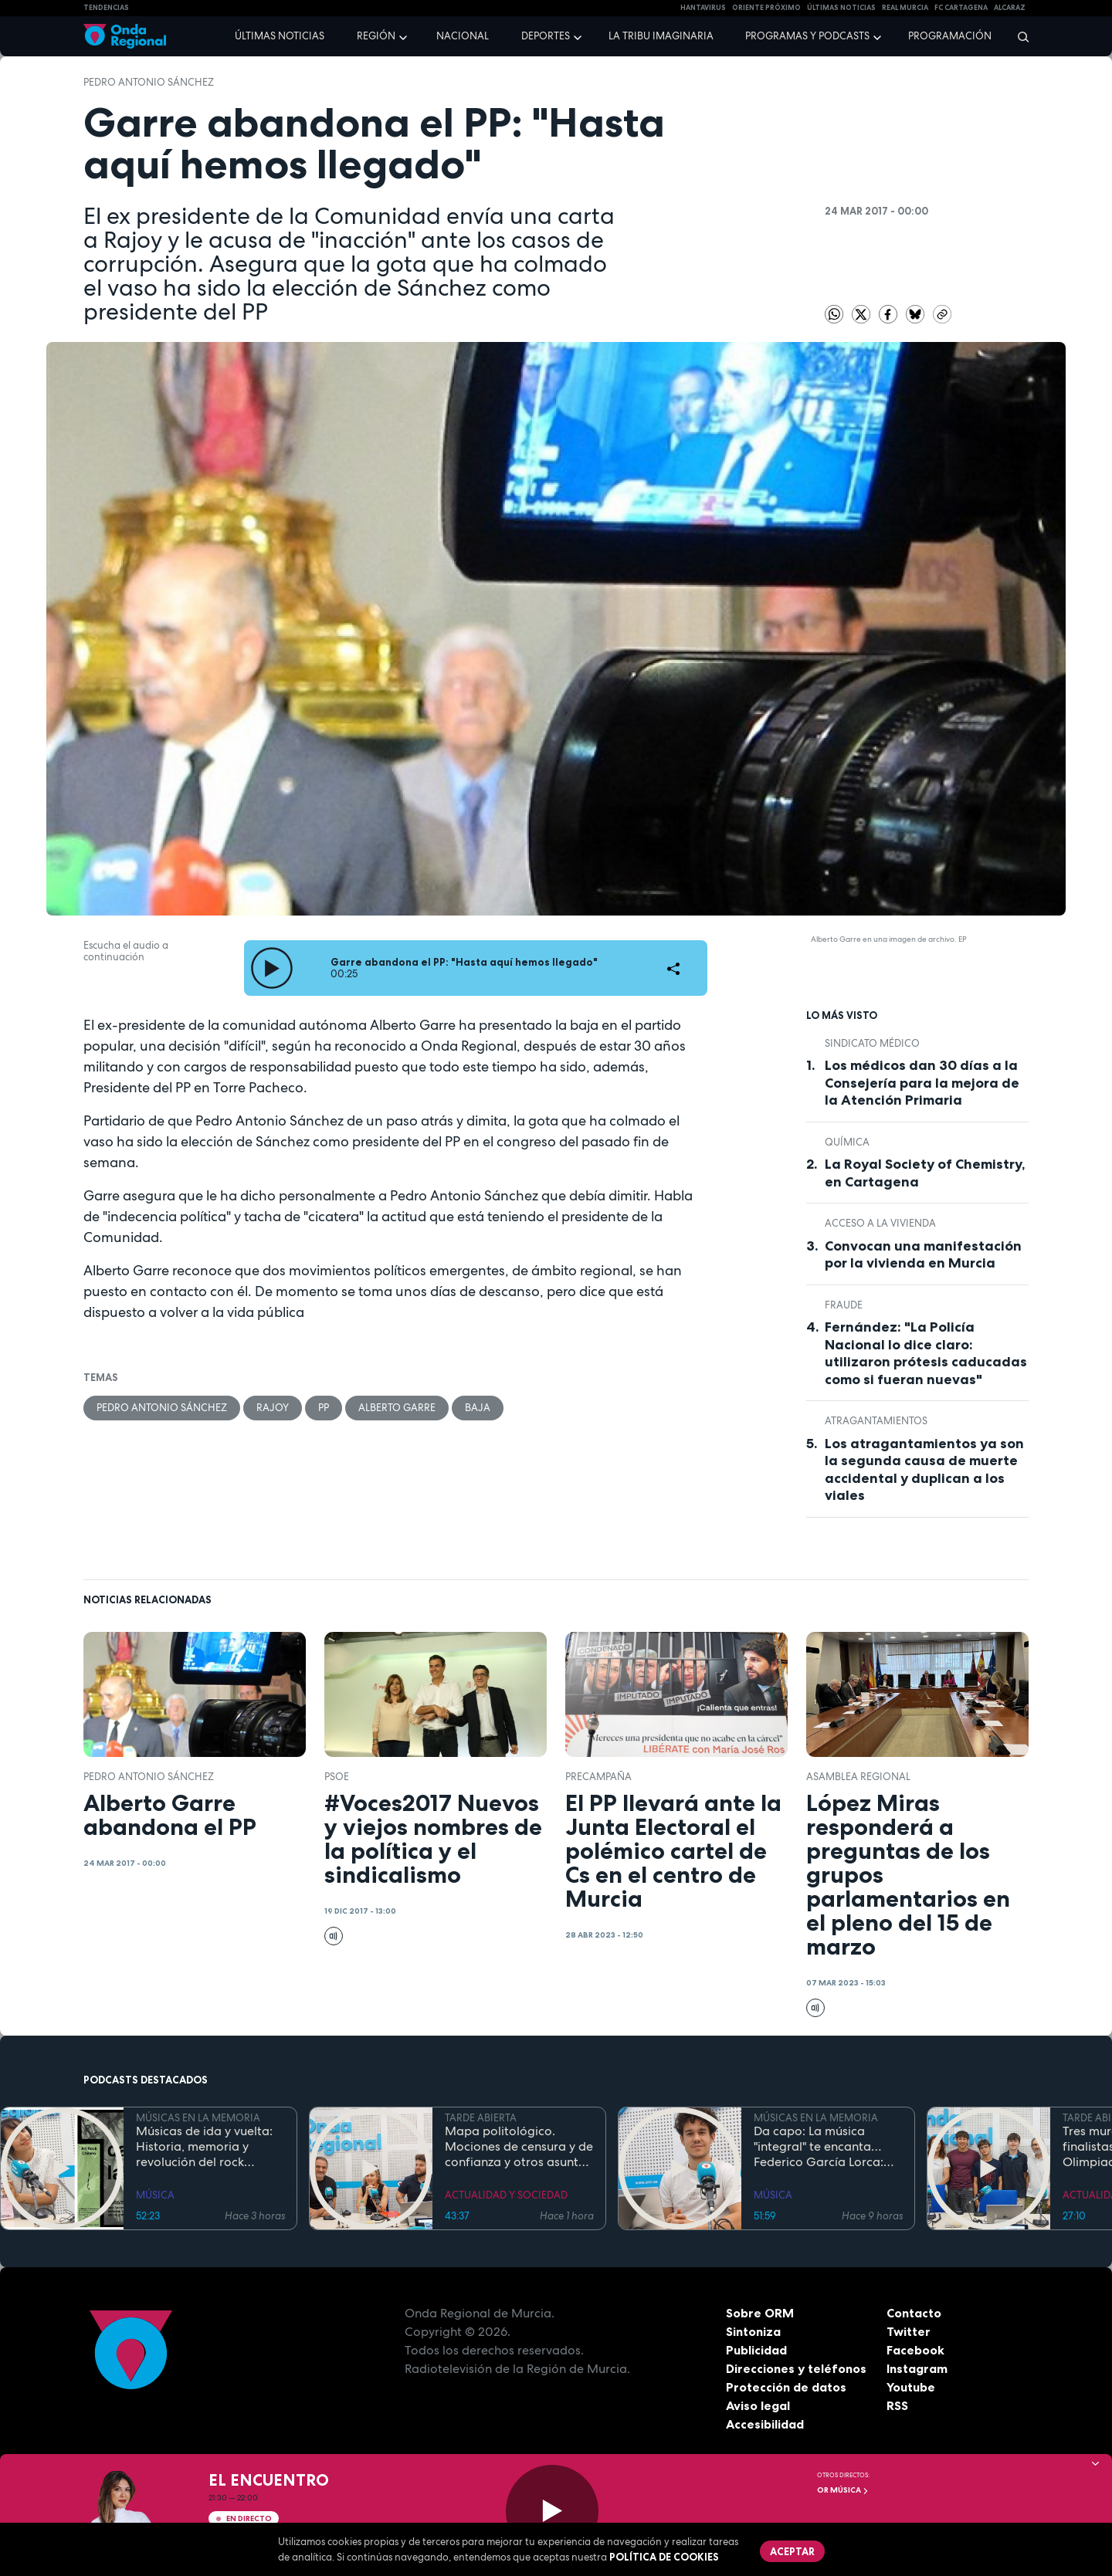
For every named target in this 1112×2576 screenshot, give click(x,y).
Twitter (909, 2331)
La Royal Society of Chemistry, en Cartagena (925, 1173)
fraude (844, 1305)
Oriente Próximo (766, 7)
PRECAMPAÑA (598, 1776)
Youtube (911, 2387)
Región (376, 35)
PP (323, 1407)
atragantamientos (876, 1420)
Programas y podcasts (807, 35)
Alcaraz (1010, 7)
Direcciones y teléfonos (796, 2368)
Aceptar (792, 2551)
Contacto (914, 2312)
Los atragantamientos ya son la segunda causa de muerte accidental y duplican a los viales (924, 1470)
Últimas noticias (279, 35)
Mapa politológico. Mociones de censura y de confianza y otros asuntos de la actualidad (519, 2147)
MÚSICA (155, 2195)
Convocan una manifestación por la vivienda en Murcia (923, 1254)
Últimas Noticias (841, 7)
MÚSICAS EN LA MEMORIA (198, 2117)
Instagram (917, 2368)
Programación (950, 35)
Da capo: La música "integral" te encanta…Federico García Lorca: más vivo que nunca (818, 2147)
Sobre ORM (760, 2312)
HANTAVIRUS (703, 7)
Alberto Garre (397, 1407)
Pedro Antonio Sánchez (148, 82)
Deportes (545, 35)
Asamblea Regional (858, 1776)
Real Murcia (905, 7)
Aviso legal (758, 2405)
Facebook (915, 2350)
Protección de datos (786, 2387)
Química (847, 1142)
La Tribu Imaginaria (661, 35)
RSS (897, 2405)
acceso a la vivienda (880, 1223)
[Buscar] (1018, 36)
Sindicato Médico (872, 1043)
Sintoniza (753, 2331)
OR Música (843, 2490)
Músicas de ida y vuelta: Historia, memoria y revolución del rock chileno (204, 2147)
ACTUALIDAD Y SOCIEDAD (506, 2195)
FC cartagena (961, 7)
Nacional (462, 35)
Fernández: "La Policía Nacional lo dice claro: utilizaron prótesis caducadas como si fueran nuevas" (926, 1353)
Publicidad (756, 2350)
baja (477, 1407)
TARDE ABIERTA (481, 2117)
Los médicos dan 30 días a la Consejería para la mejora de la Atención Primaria (922, 1083)
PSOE (336, 1776)
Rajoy (272, 1407)
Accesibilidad (765, 2424)
